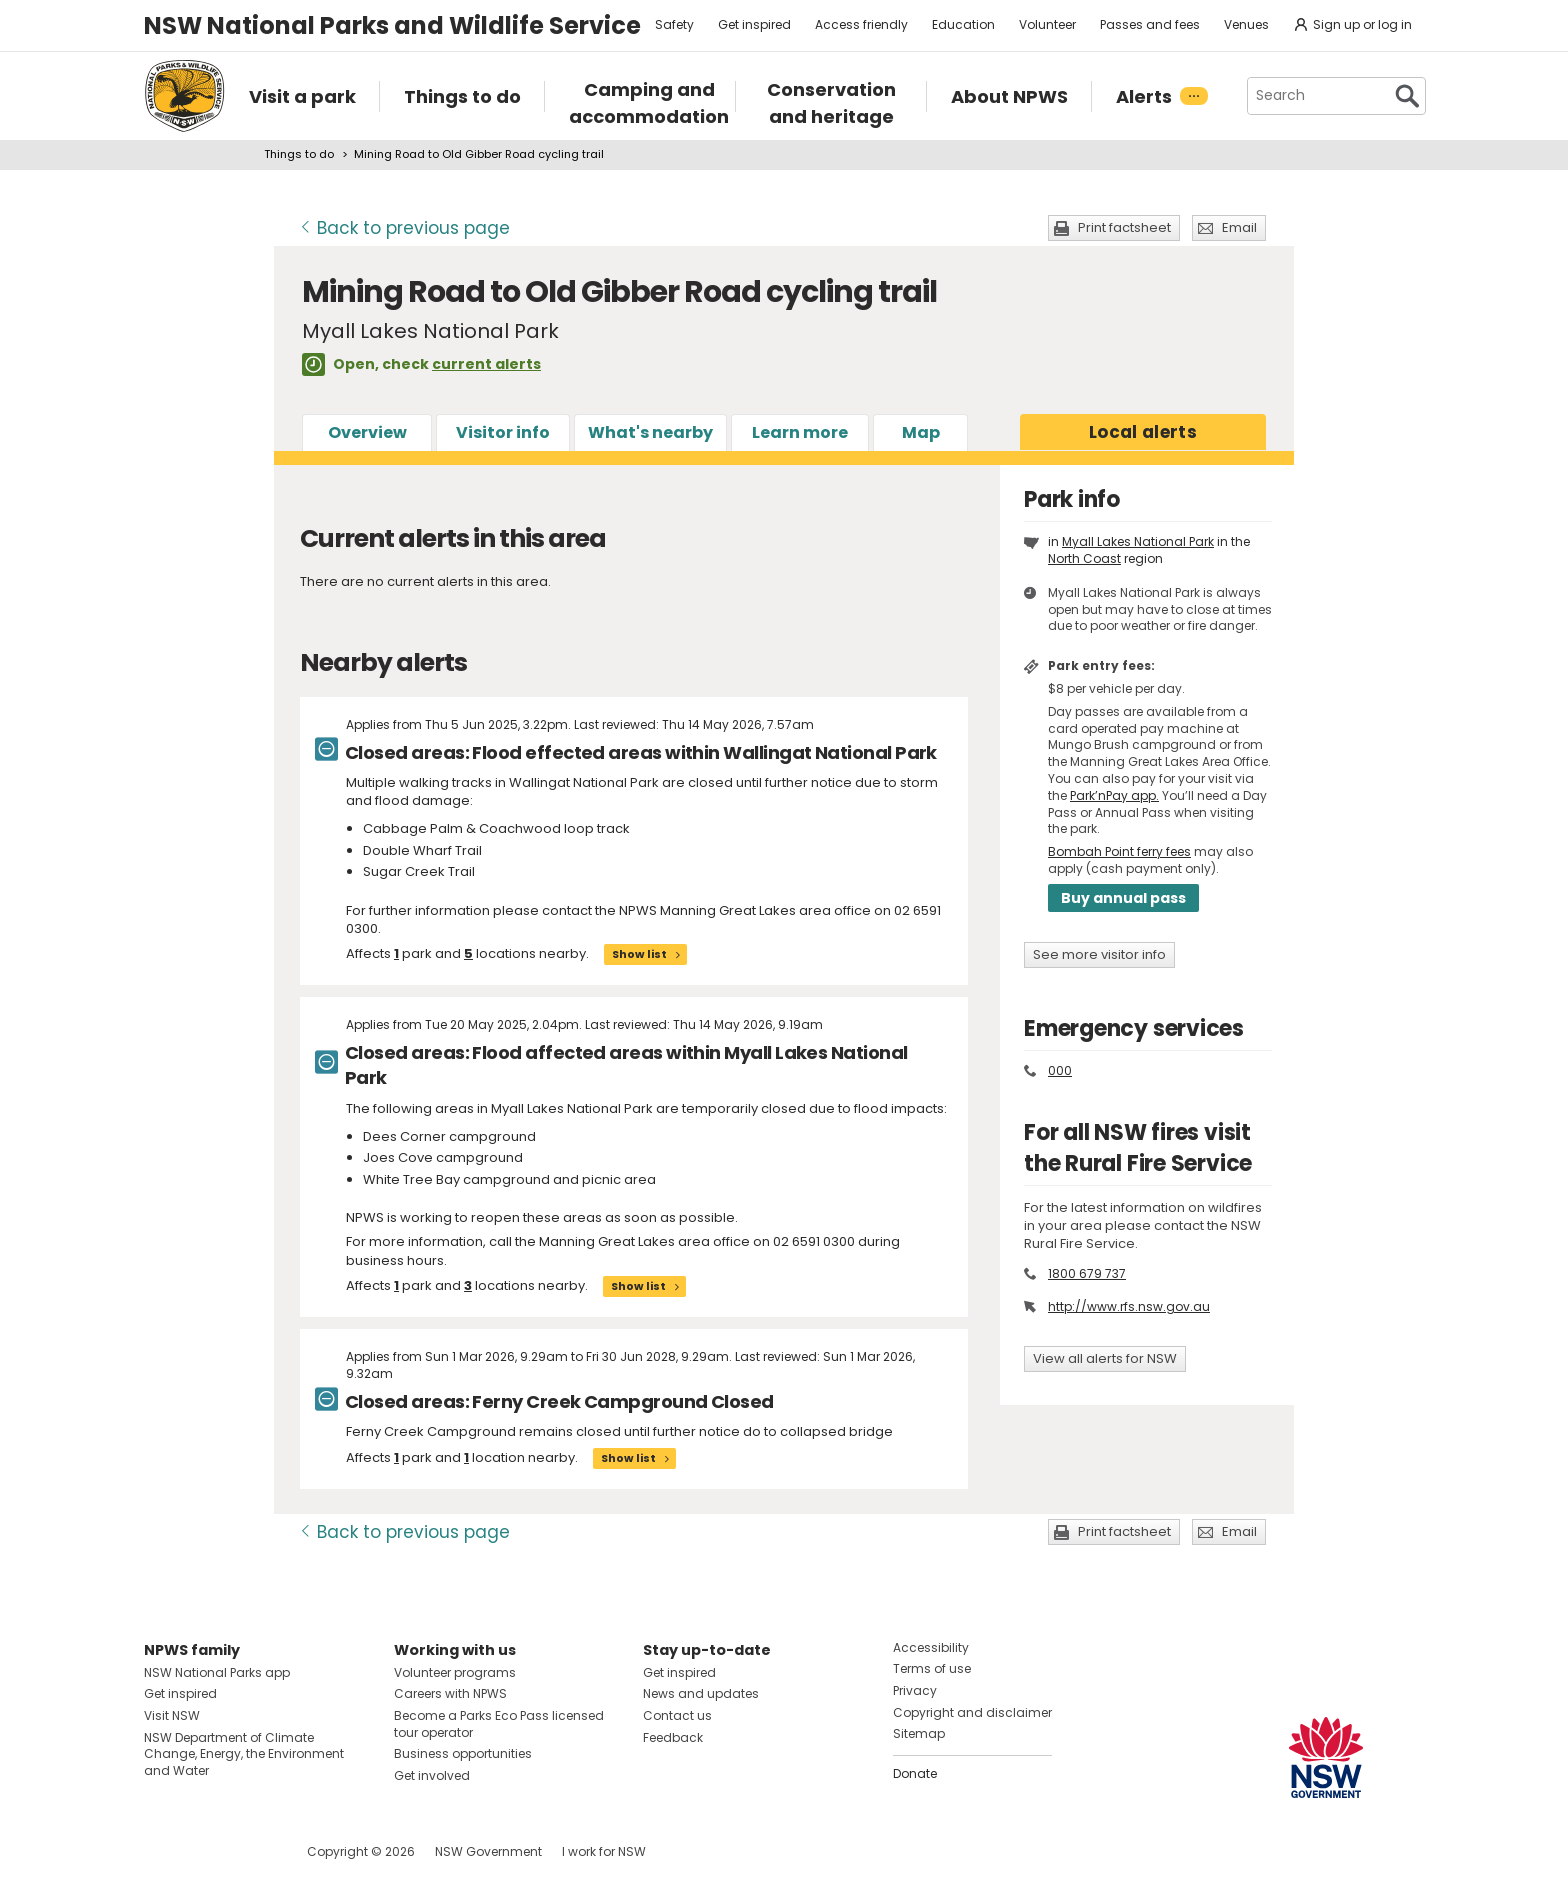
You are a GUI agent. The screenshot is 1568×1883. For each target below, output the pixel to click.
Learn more (800, 432)
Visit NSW (172, 1715)
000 (1060, 1070)
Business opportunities (463, 1753)
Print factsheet (1124, 227)
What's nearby (650, 432)
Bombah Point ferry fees (1119, 851)
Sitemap (919, 1733)
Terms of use (932, 1668)
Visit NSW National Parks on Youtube (248, 1851)
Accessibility (931, 1647)
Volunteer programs (455, 1672)
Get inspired (754, 24)
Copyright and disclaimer (972, 1712)
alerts (1143, 432)
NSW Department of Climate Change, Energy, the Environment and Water (244, 1754)
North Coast (1084, 558)
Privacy (915, 1690)
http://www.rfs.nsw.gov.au (1129, 1306)
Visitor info (503, 432)
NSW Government (488, 1851)
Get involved (432, 1775)
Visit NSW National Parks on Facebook (162, 1851)
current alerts (486, 364)
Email (1239, 227)
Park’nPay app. (1114, 795)
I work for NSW (604, 1851)
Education (963, 24)
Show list (639, 954)
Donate (915, 1773)
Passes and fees (1150, 24)
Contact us (677, 1715)
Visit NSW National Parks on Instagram (205, 1851)
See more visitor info (1099, 954)
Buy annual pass (1123, 898)
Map (921, 432)
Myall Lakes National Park (1138, 541)
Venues (1246, 24)
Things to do (299, 154)
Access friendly (861, 24)
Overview (367, 432)
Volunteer (1047, 24)
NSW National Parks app (217, 1672)
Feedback (673, 1737)
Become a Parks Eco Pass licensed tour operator (499, 1724)
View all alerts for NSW (1105, 1358)
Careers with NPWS (450, 1693)
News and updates (701, 1693)
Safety (674, 24)
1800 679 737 (1087, 1273)
